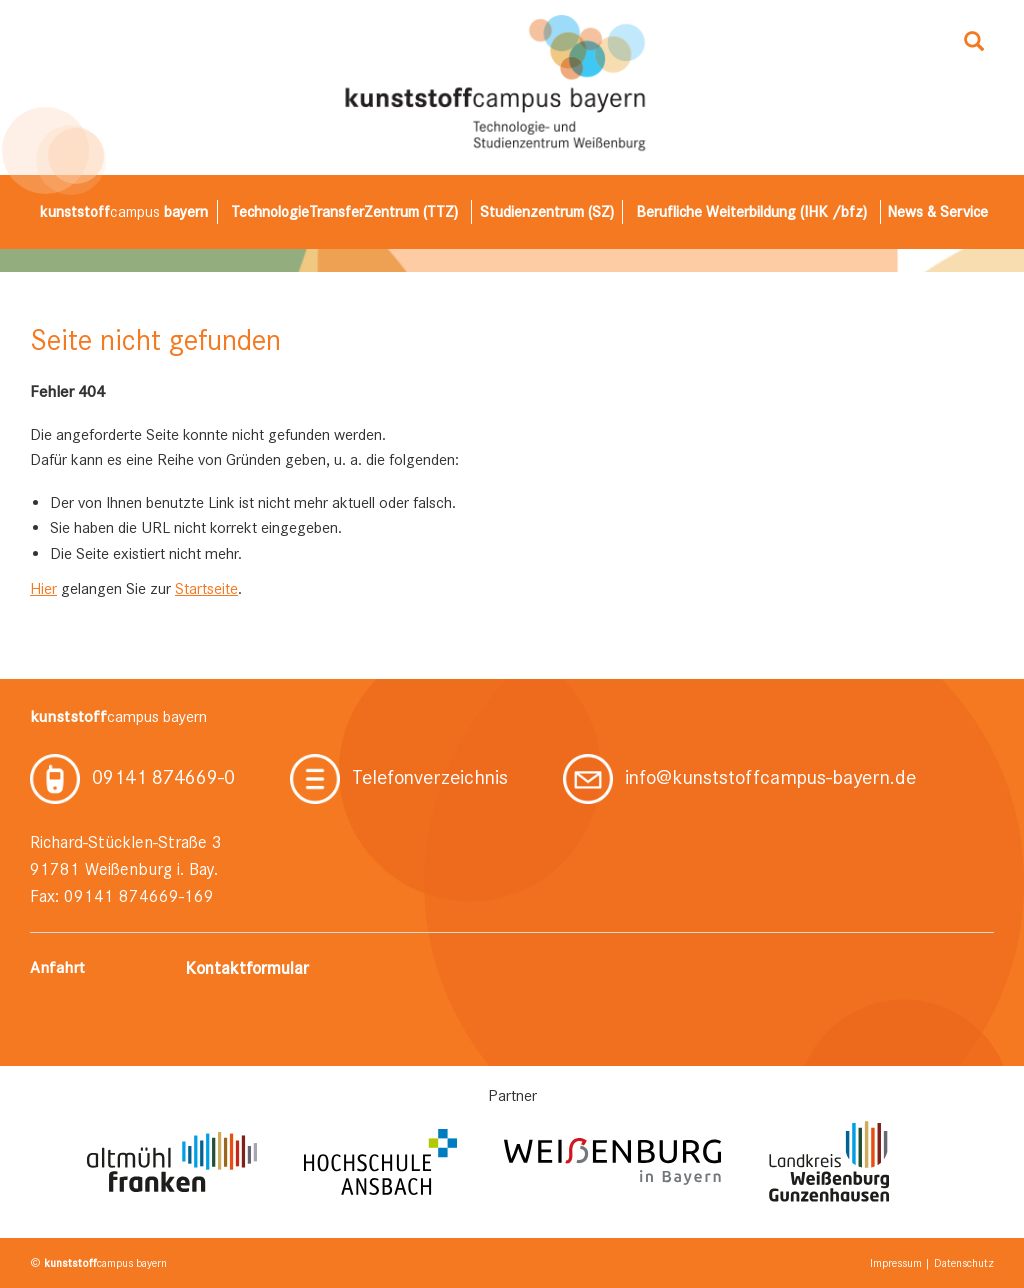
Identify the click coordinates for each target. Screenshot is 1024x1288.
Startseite (206, 588)
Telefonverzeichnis (399, 777)
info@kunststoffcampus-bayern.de (739, 777)
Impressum (896, 1263)
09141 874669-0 (132, 777)
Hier (43, 588)
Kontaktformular (247, 968)
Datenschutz (964, 1263)
